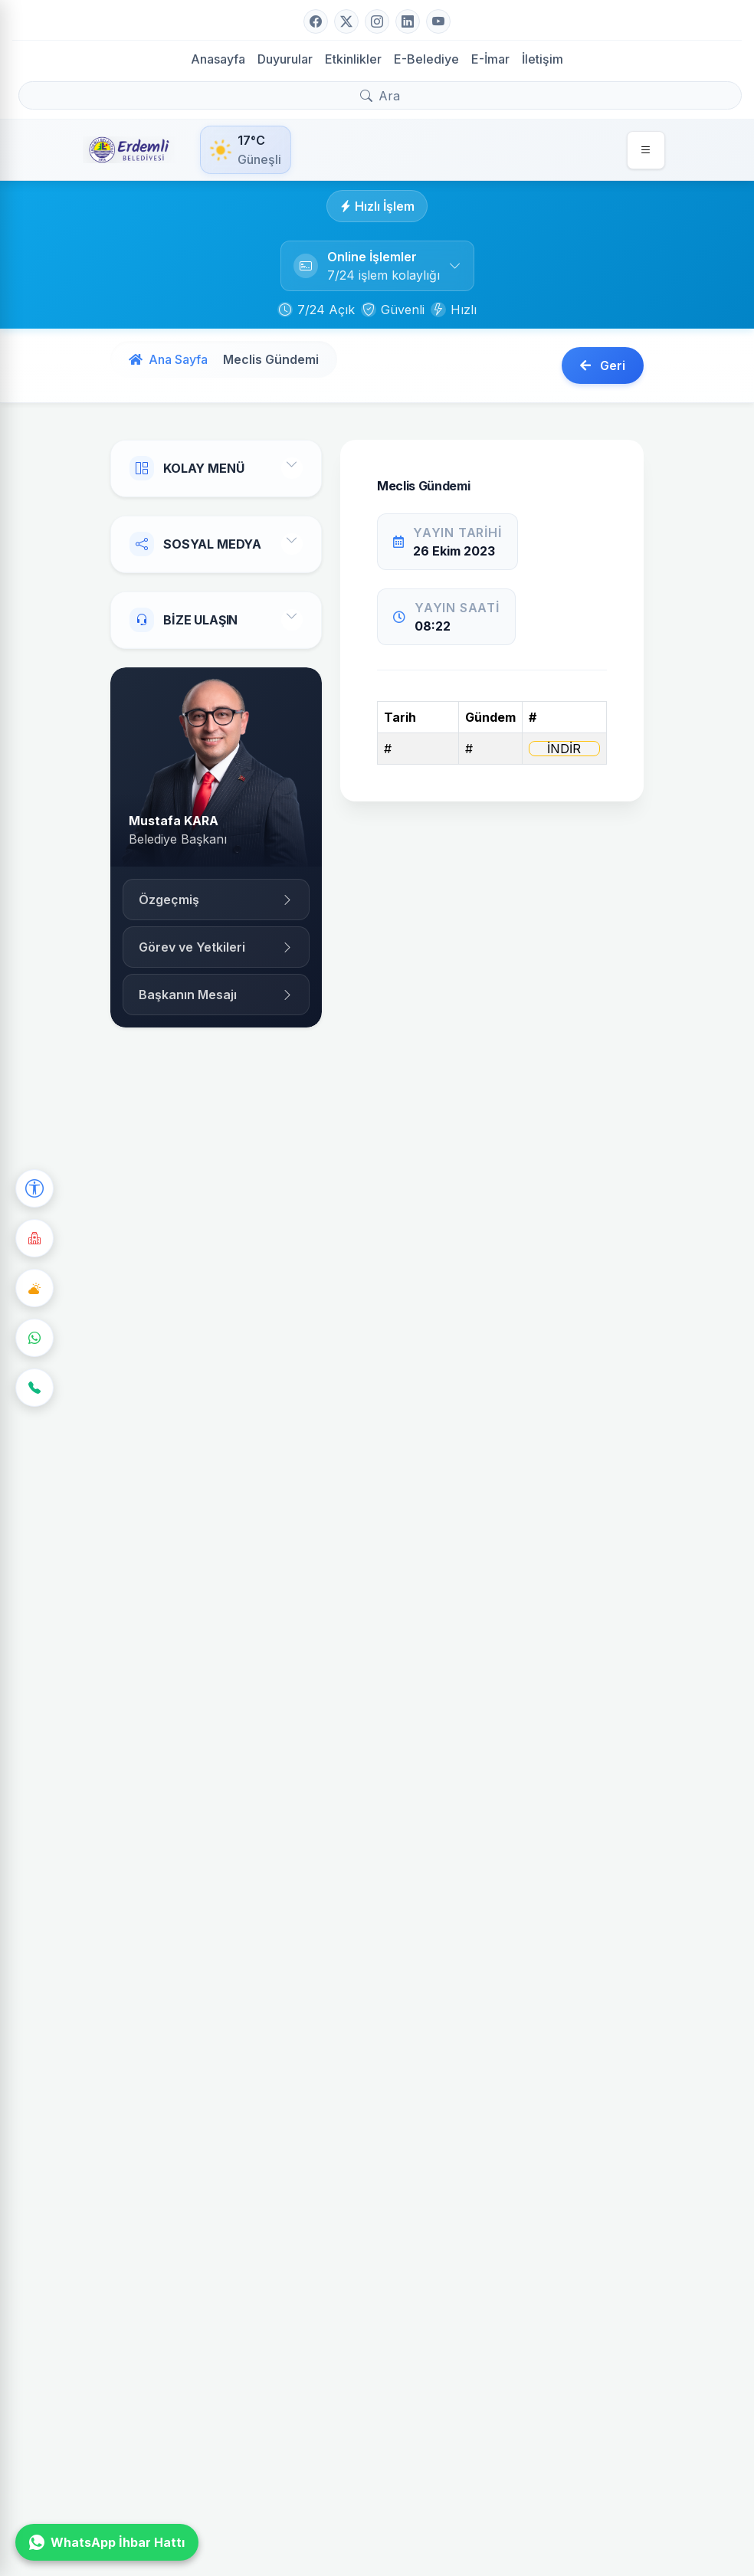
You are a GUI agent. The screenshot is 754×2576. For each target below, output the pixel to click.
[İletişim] (34, 1387)
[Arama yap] (380, 95)
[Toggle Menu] (292, 468)
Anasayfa (218, 59)
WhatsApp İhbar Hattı (107, 2542)
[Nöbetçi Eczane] (34, 1238)
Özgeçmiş (216, 899)
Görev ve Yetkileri (216, 947)
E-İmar (490, 59)
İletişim (542, 59)
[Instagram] (377, 21)
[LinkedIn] (407, 21)
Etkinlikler (353, 59)
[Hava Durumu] (34, 1288)
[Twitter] (346, 21)
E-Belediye (426, 59)
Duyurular (285, 59)
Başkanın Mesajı (216, 994)
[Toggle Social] (292, 544)
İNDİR (564, 748)
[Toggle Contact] (292, 620)
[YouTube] (438, 21)
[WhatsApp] (34, 1338)
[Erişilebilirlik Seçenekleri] (34, 1188)
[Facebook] (315, 21)
